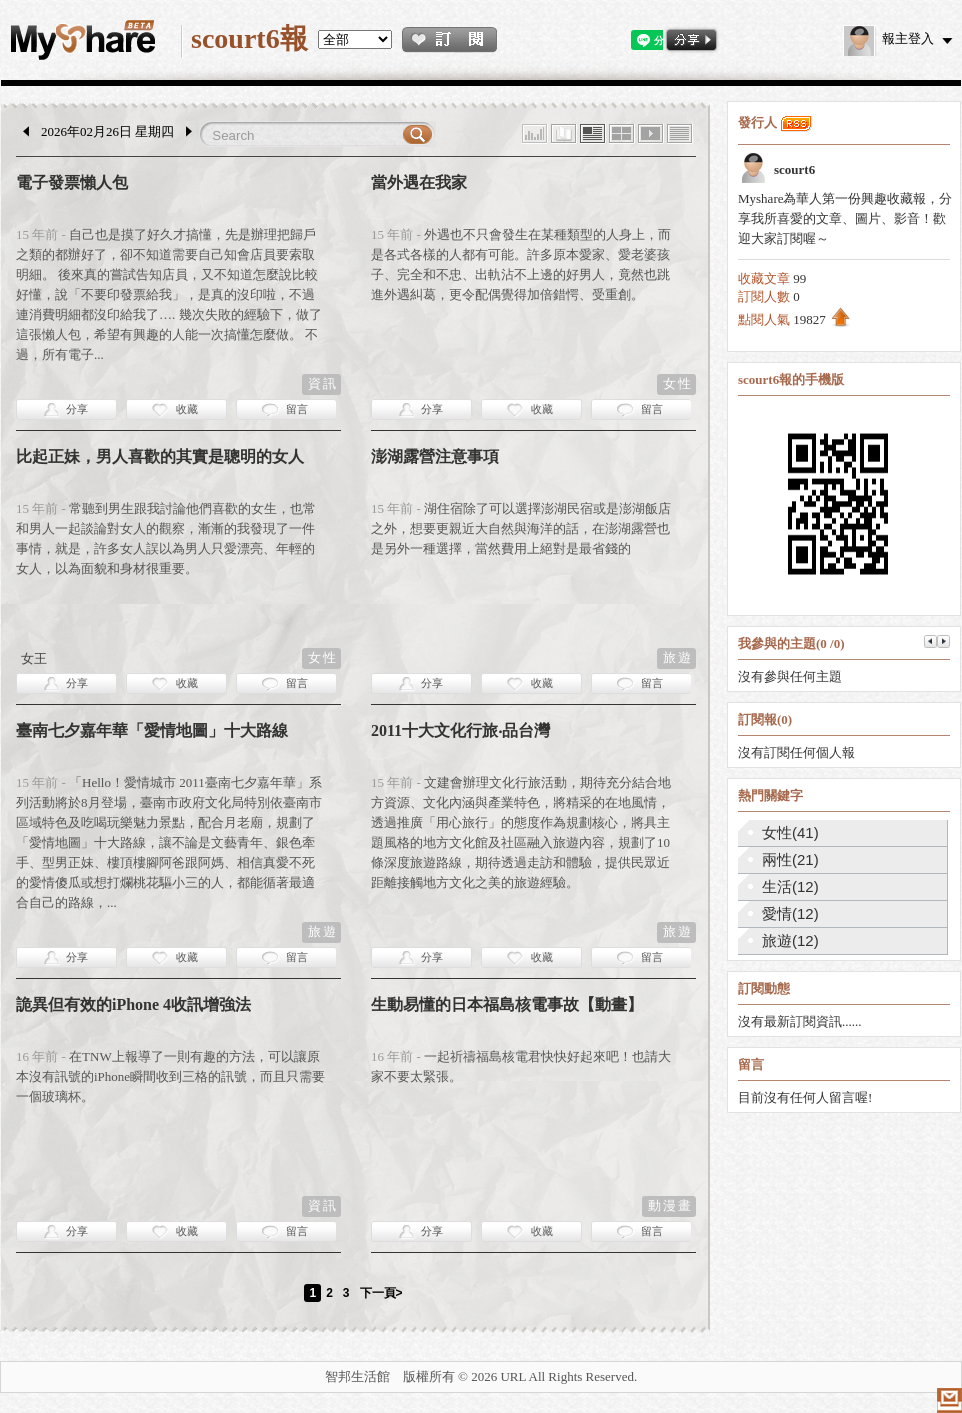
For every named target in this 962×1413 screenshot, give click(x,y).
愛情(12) (790, 913)
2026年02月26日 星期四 (107, 131)
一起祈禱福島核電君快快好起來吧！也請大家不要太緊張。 (521, 1066)
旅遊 (678, 657)
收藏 (187, 409)
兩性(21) (790, 859)
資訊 (323, 383)
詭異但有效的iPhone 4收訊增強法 (133, 1004)
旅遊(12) (790, 940)
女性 (678, 383)
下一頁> (381, 1293)
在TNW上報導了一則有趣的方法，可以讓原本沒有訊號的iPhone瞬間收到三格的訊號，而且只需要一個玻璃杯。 (170, 1076)
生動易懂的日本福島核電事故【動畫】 (507, 1004)
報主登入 (889, 38)
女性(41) (790, 832)
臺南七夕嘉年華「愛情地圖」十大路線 (152, 730)
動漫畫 (670, 1205)
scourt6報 (249, 38)
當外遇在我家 (419, 182)
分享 (77, 409)
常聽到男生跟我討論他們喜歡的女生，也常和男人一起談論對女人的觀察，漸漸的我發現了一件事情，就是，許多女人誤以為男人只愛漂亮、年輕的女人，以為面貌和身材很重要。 (166, 538)
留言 (297, 409)
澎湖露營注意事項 (435, 456)
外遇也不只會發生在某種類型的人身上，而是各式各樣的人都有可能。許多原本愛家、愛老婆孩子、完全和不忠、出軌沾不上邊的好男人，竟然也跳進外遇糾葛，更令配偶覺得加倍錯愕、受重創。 (521, 264)
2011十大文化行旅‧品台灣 (460, 730)
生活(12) (790, 886)
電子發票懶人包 (72, 182)
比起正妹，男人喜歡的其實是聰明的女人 (160, 456)
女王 (34, 658)
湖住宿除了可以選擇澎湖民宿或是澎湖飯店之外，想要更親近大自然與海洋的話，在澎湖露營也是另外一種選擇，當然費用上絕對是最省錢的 (521, 528)
